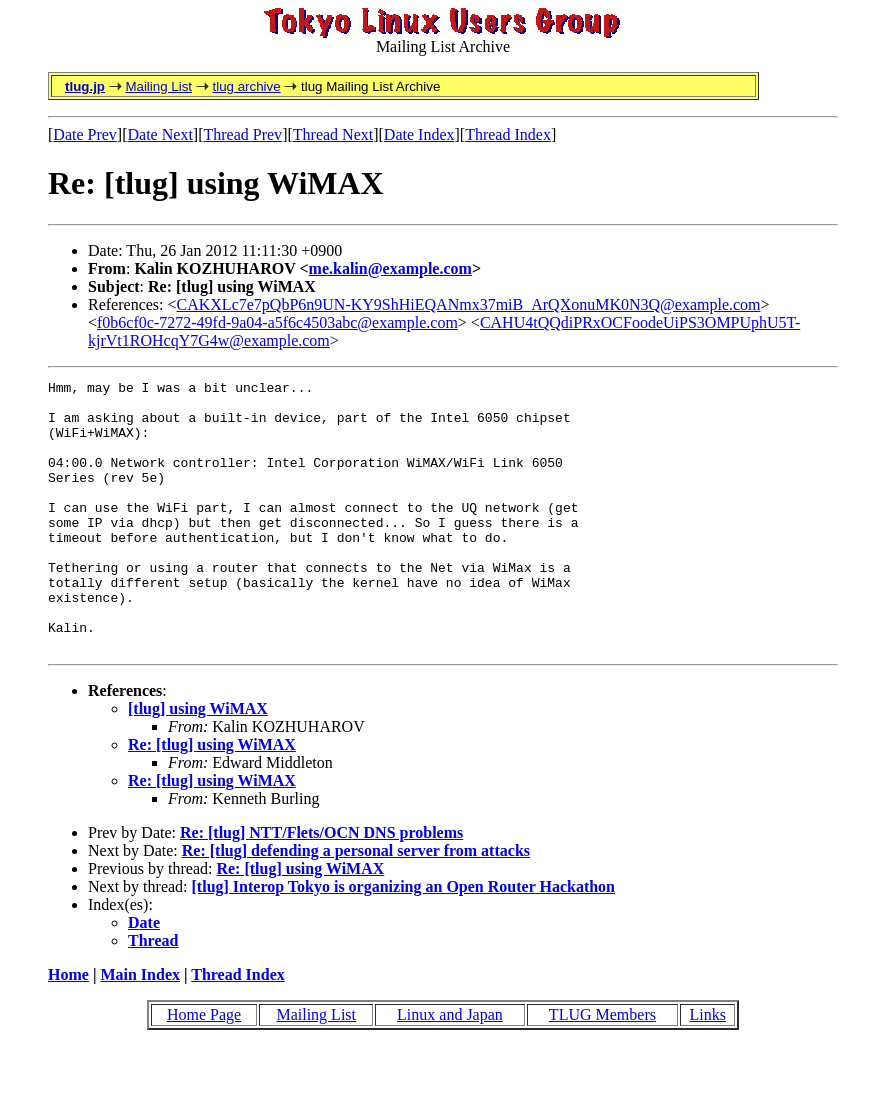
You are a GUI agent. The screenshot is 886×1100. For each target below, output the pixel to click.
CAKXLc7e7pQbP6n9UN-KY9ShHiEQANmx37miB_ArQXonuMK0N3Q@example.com (469, 304)
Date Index (419, 134)
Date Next (160, 134)
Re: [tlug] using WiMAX (212, 798)
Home (68, 1028)
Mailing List (158, 86)
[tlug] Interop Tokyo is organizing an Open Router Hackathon (403, 940)
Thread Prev (242, 134)
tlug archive (246, 86)
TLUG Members (602, 1068)
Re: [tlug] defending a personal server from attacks (356, 904)
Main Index (140, 1028)
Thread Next (333, 134)
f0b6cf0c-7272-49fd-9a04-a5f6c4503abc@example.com (277, 322)
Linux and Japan (450, 1068)
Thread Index (508, 134)
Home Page (204, 1068)
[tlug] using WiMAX (198, 762)
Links (707, 1068)
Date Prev (85, 134)
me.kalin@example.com (390, 268)
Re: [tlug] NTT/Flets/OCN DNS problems (321, 886)
